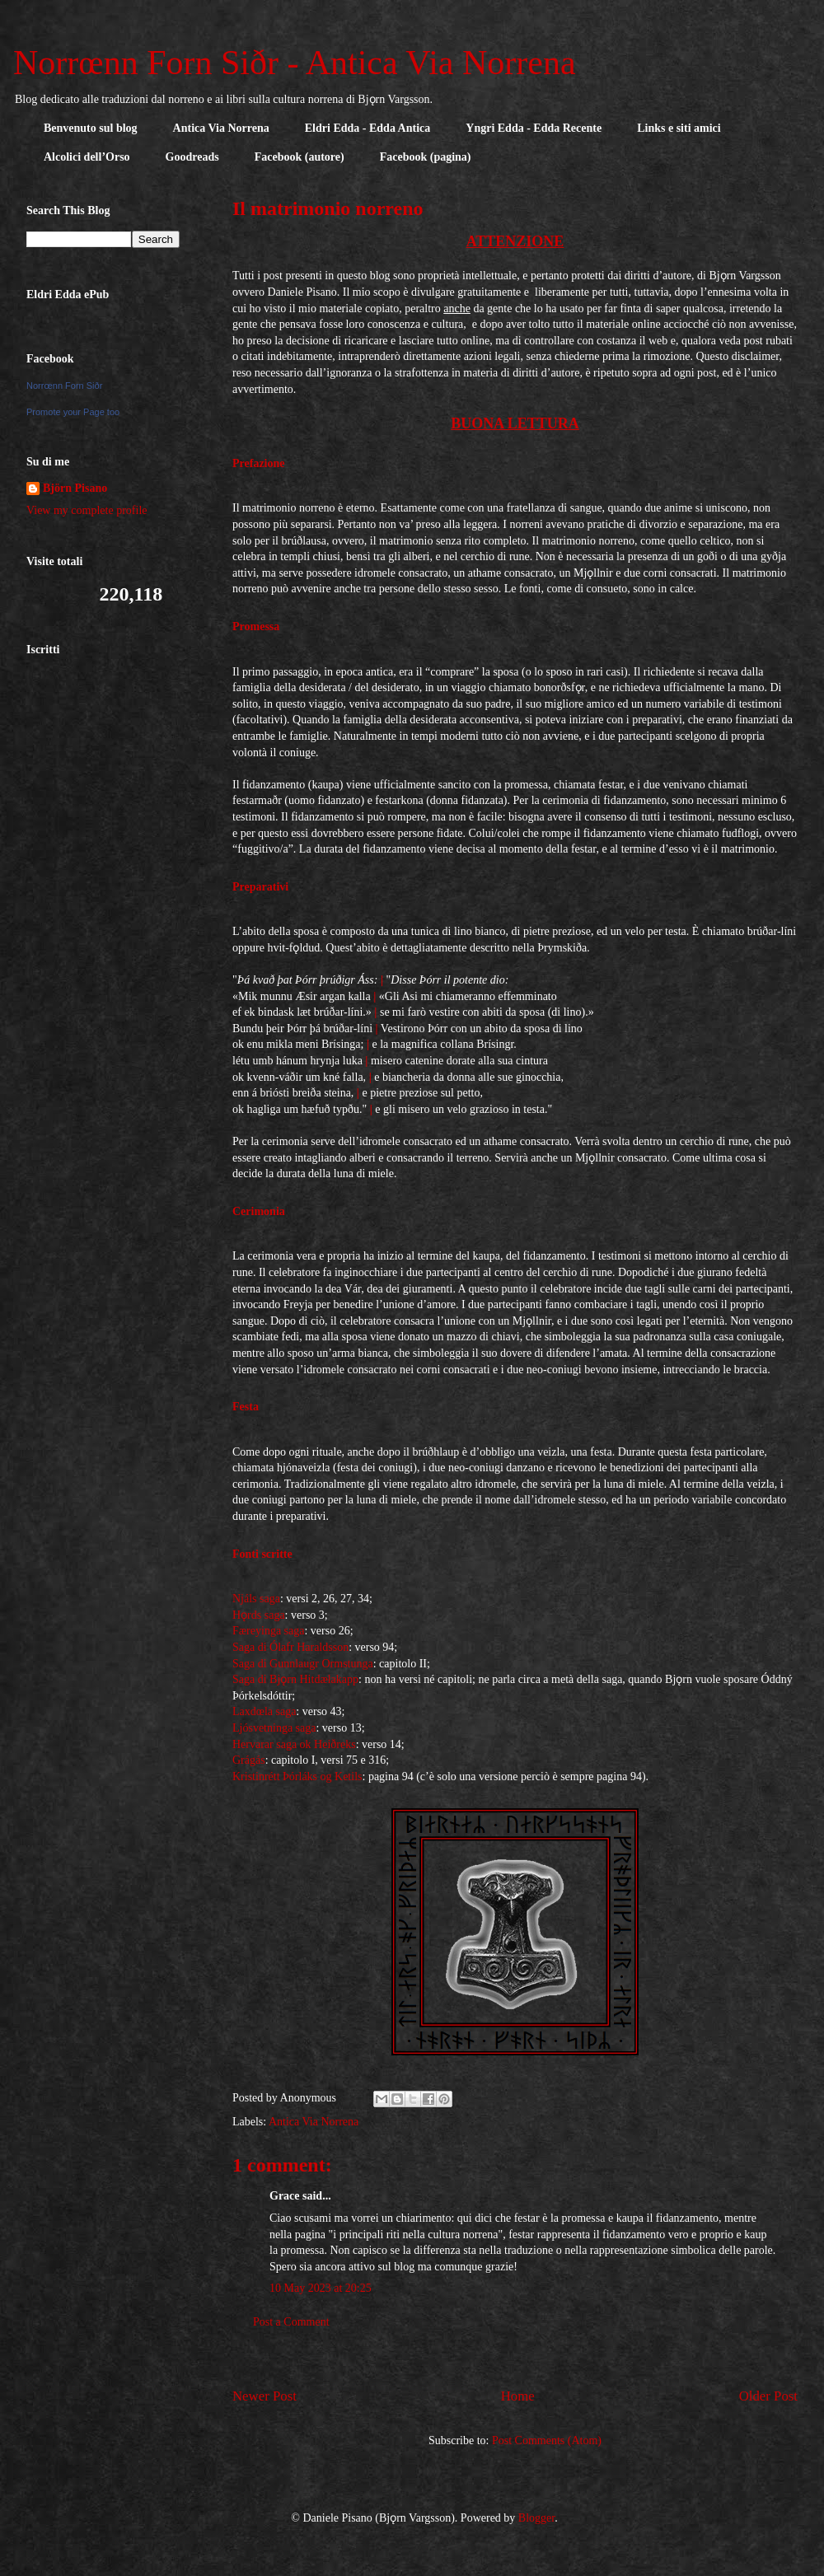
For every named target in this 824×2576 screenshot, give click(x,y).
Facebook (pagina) (425, 157)
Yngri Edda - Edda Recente (534, 128)
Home (518, 2396)
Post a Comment (291, 2322)
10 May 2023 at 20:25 (320, 2288)
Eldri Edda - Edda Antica (368, 128)
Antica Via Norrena (221, 128)
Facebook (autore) (299, 157)
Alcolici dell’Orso (87, 157)
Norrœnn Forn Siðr (64, 385)
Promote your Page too (72, 412)
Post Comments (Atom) (547, 2440)
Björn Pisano (75, 488)
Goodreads (192, 157)
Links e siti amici (679, 128)
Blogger (536, 2518)
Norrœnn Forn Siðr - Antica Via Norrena (294, 63)
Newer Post (264, 2396)
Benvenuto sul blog (91, 128)
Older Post (768, 2396)
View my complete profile (86, 510)
